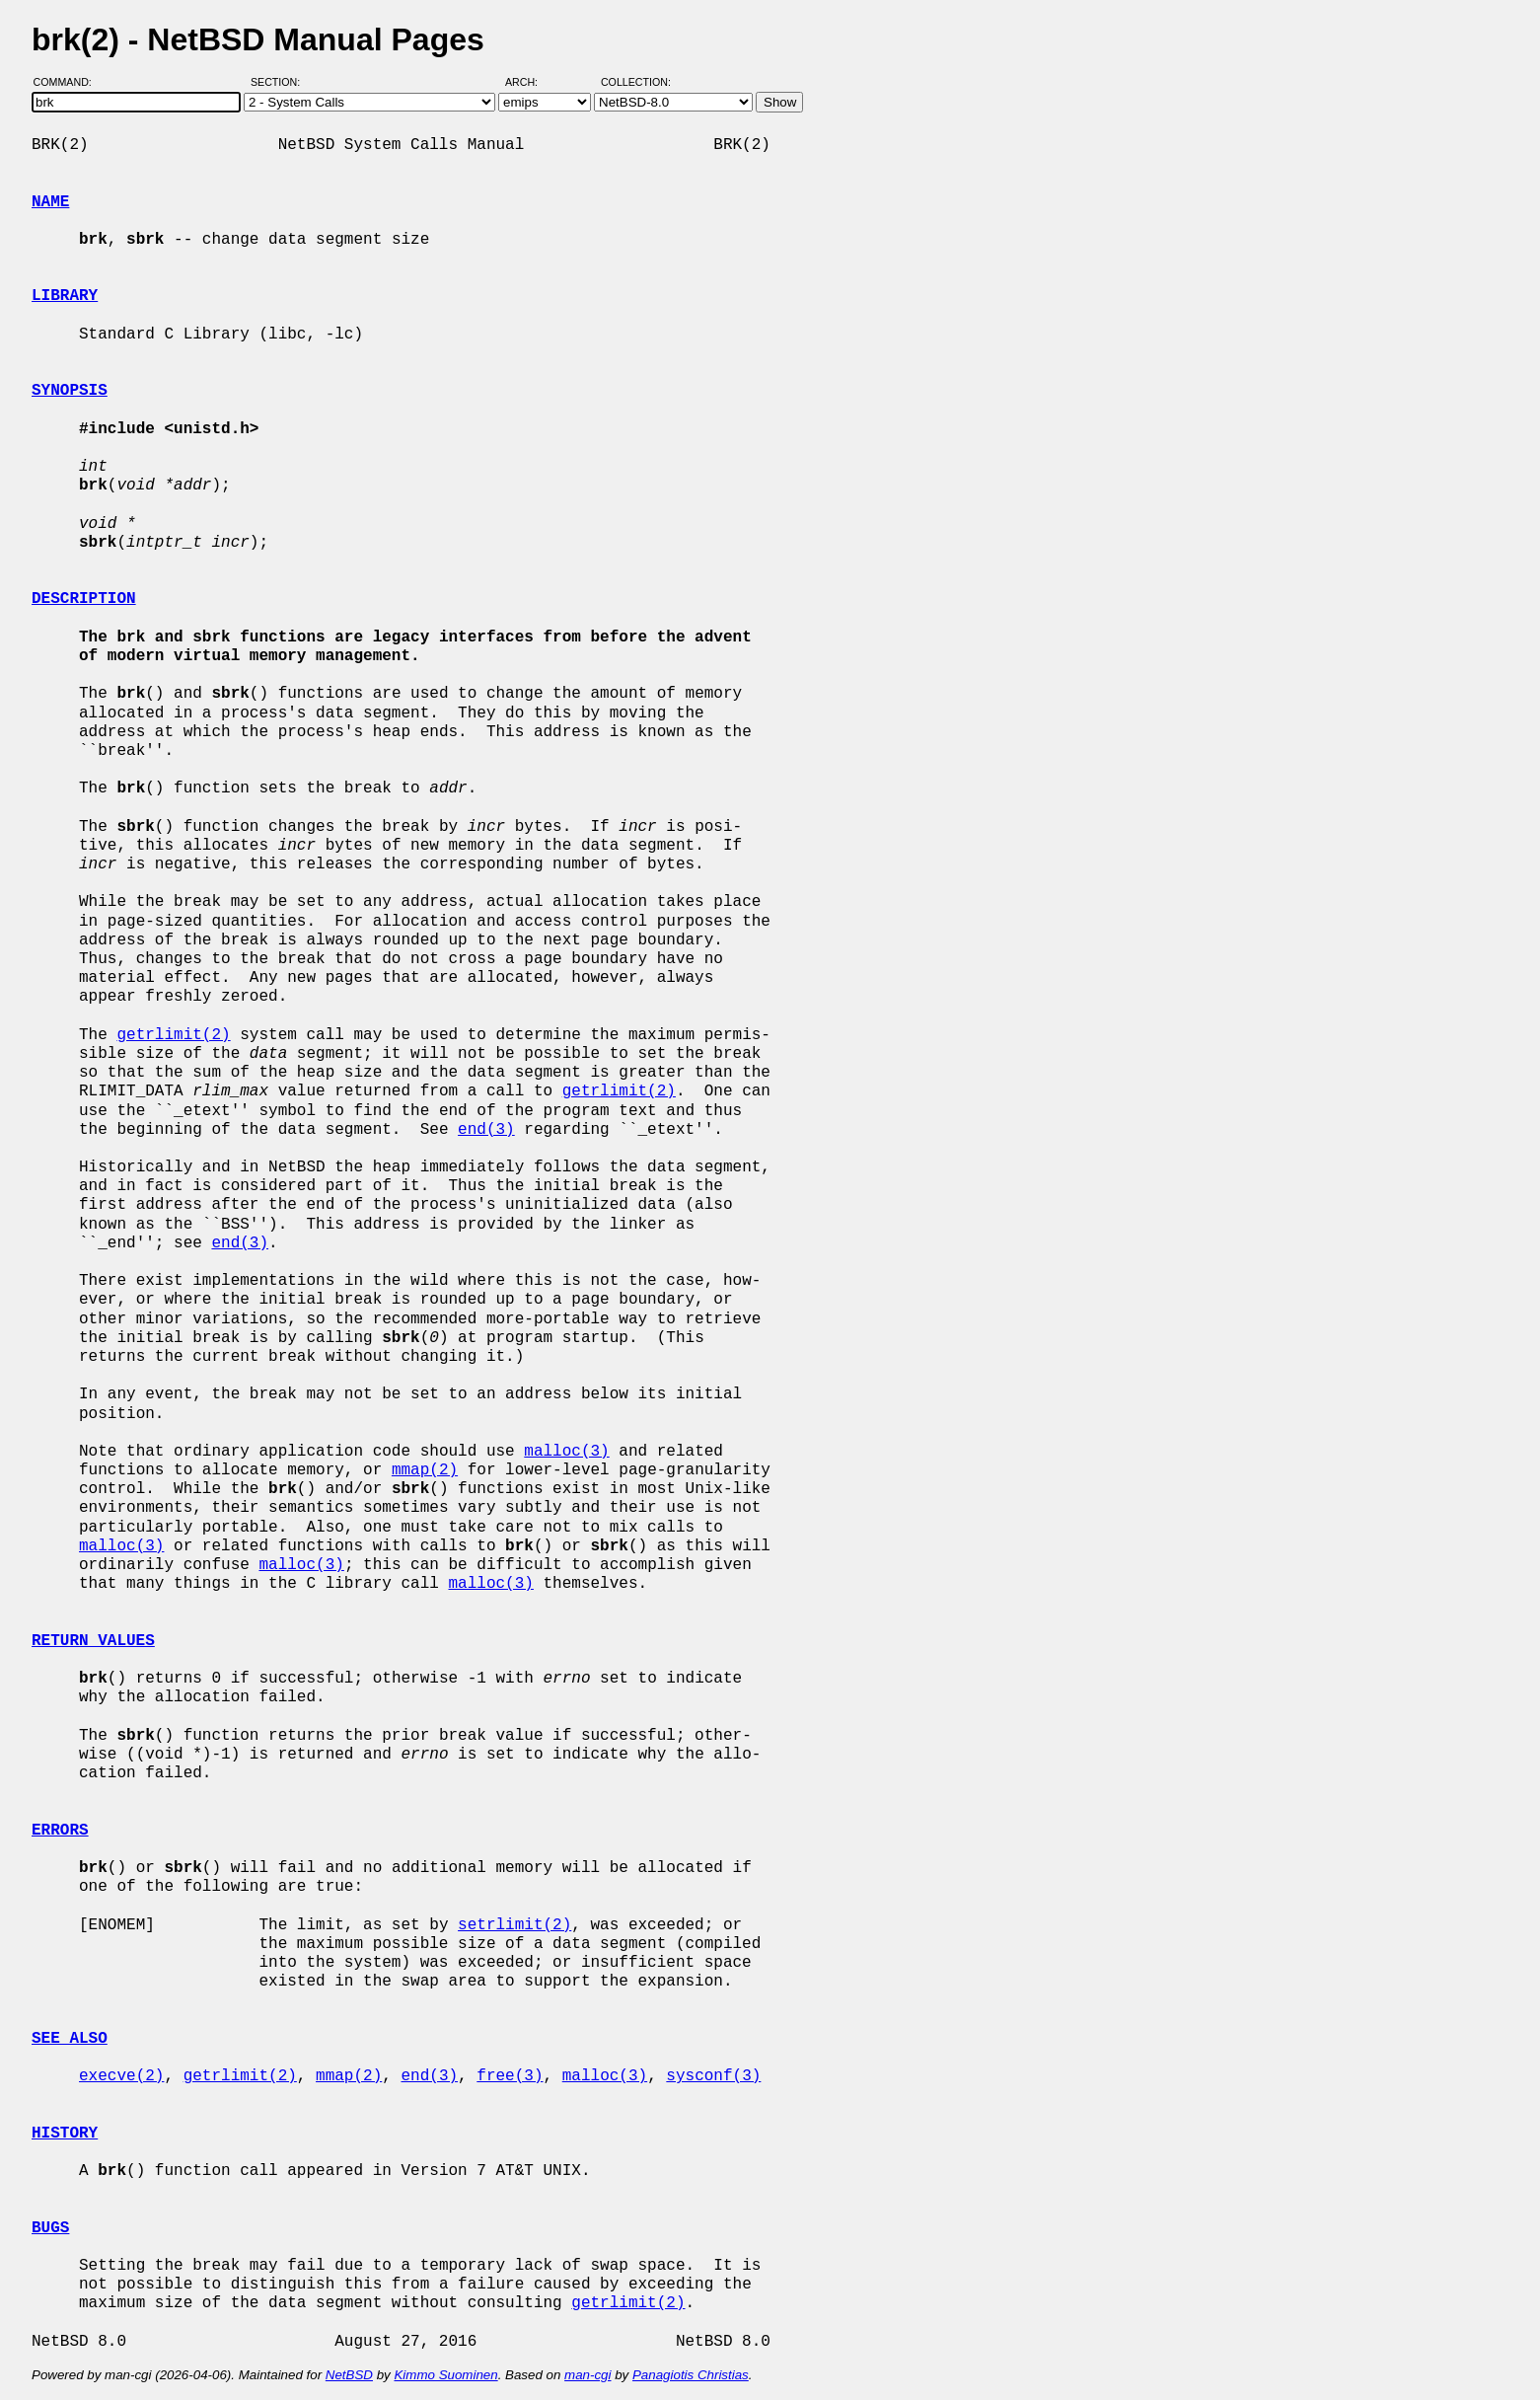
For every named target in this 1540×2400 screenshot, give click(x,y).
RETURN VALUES (93, 1641)
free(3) (510, 2076)
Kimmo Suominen (445, 2374)
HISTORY (65, 2133)
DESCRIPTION (84, 599)
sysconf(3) (713, 2076)
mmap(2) (425, 1470)
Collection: (636, 82)
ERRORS (60, 1830)
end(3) (486, 1130)
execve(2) (121, 2076)
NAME (50, 202)
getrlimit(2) (173, 1035)
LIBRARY (65, 296)
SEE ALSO (70, 2039)
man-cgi (587, 2374)
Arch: (530, 82)
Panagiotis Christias (690, 2374)
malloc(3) (566, 1451)
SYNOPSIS (70, 391)
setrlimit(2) (514, 1925)
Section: (280, 82)
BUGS (50, 2228)
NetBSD (349, 2374)
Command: (69, 82)
